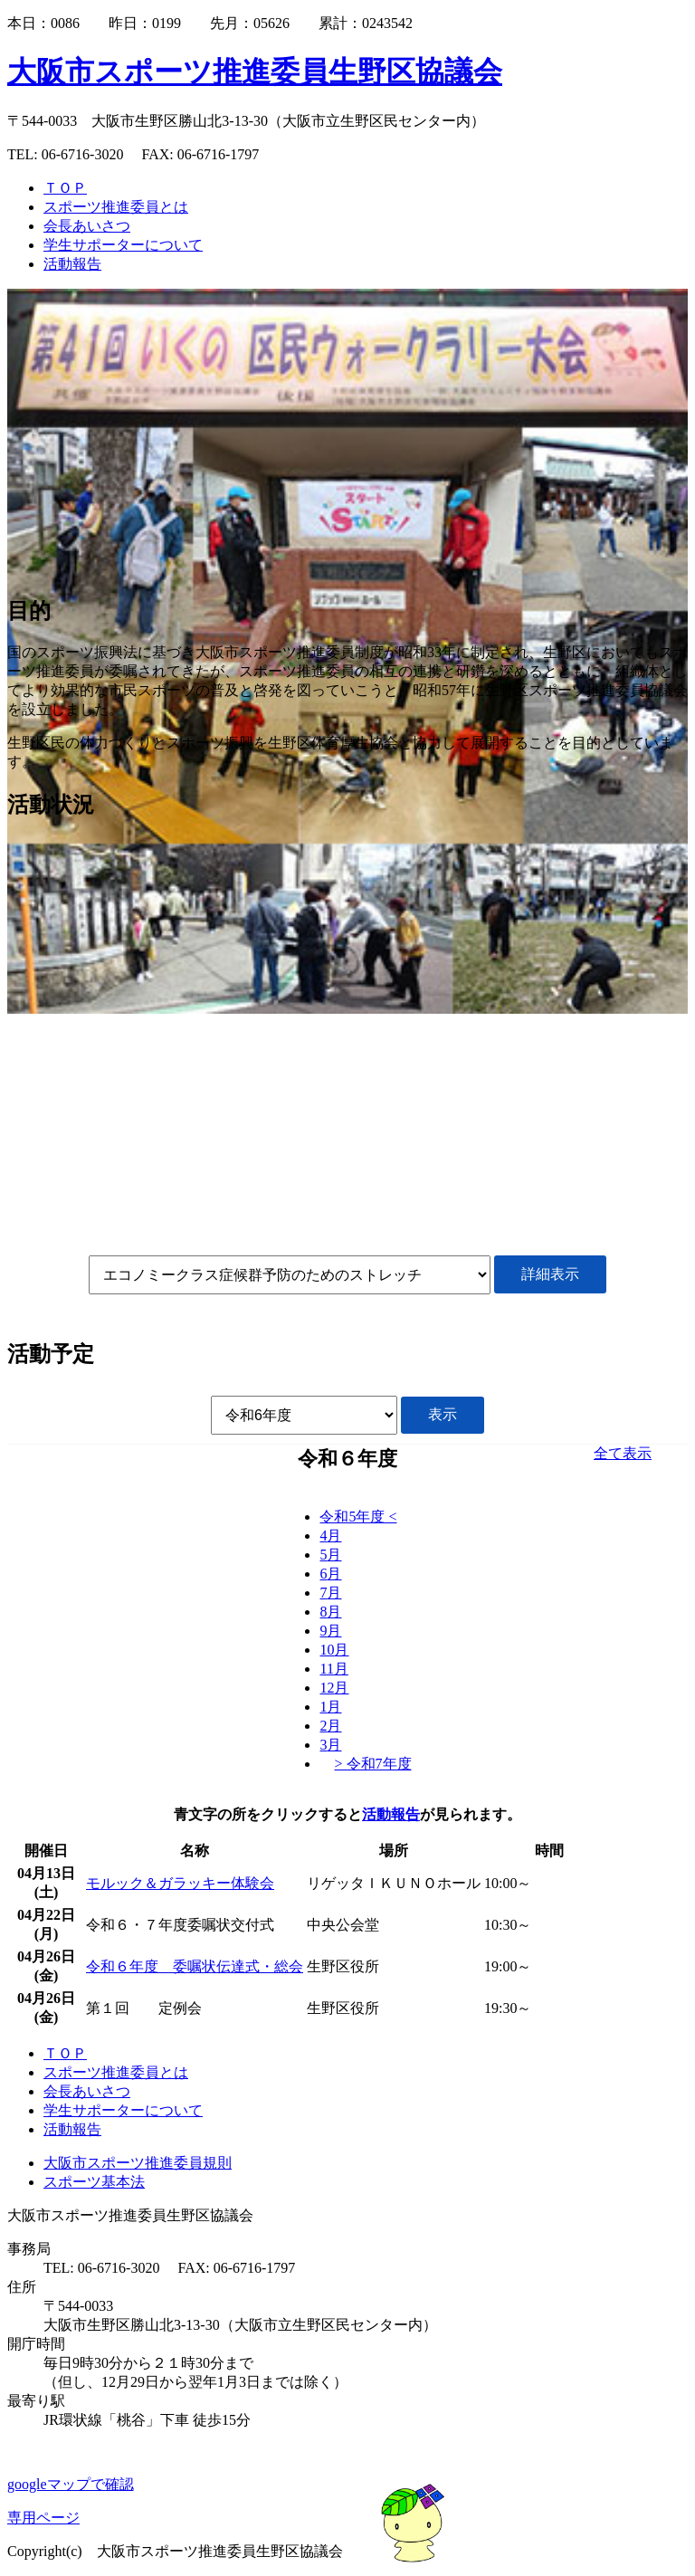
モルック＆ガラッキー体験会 (180, 1883)
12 (333, 1687)
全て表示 (623, 1453)
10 (333, 1649)
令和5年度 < (357, 1516)
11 (333, 1668)
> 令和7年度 (372, 1763)
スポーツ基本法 (94, 2182)
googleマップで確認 (70, 2484)
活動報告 (391, 1814)
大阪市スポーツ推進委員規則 (137, 2163)
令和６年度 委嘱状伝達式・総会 (194, 1966)
